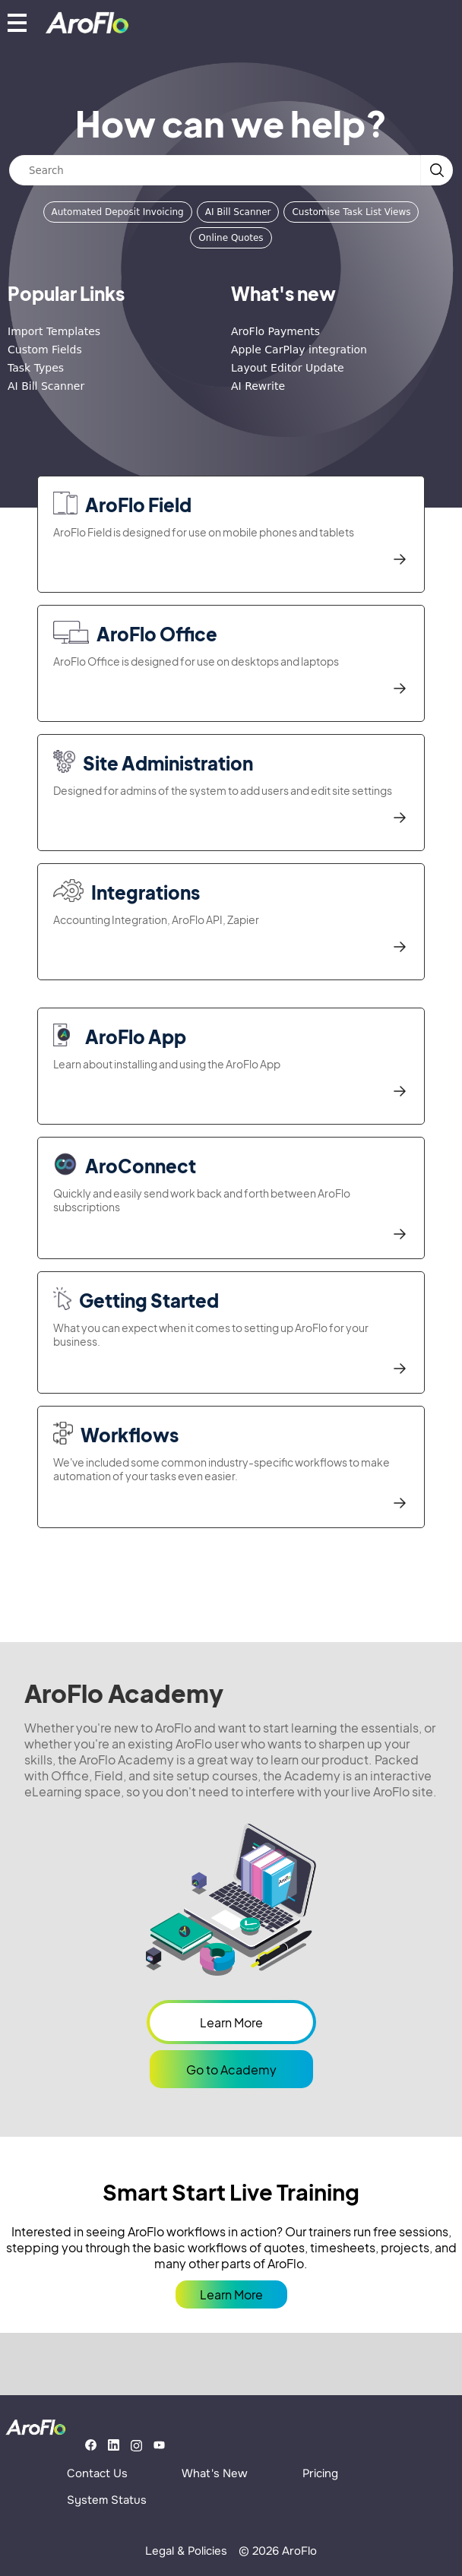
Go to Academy (231, 2070)
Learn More (231, 2022)
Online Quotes (230, 238)
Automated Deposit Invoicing (118, 212)
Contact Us (97, 2473)
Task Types (36, 368)
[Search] (215, 170)
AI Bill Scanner (238, 212)
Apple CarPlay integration (299, 349)
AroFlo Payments (275, 331)
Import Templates (54, 331)
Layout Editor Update (287, 368)
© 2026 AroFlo (278, 2551)
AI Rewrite (258, 386)
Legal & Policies (186, 2551)
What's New (215, 2473)
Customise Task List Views (351, 212)
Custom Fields (45, 349)
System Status (107, 2500)
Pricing (320, 2473)
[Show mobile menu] (17, 22)
